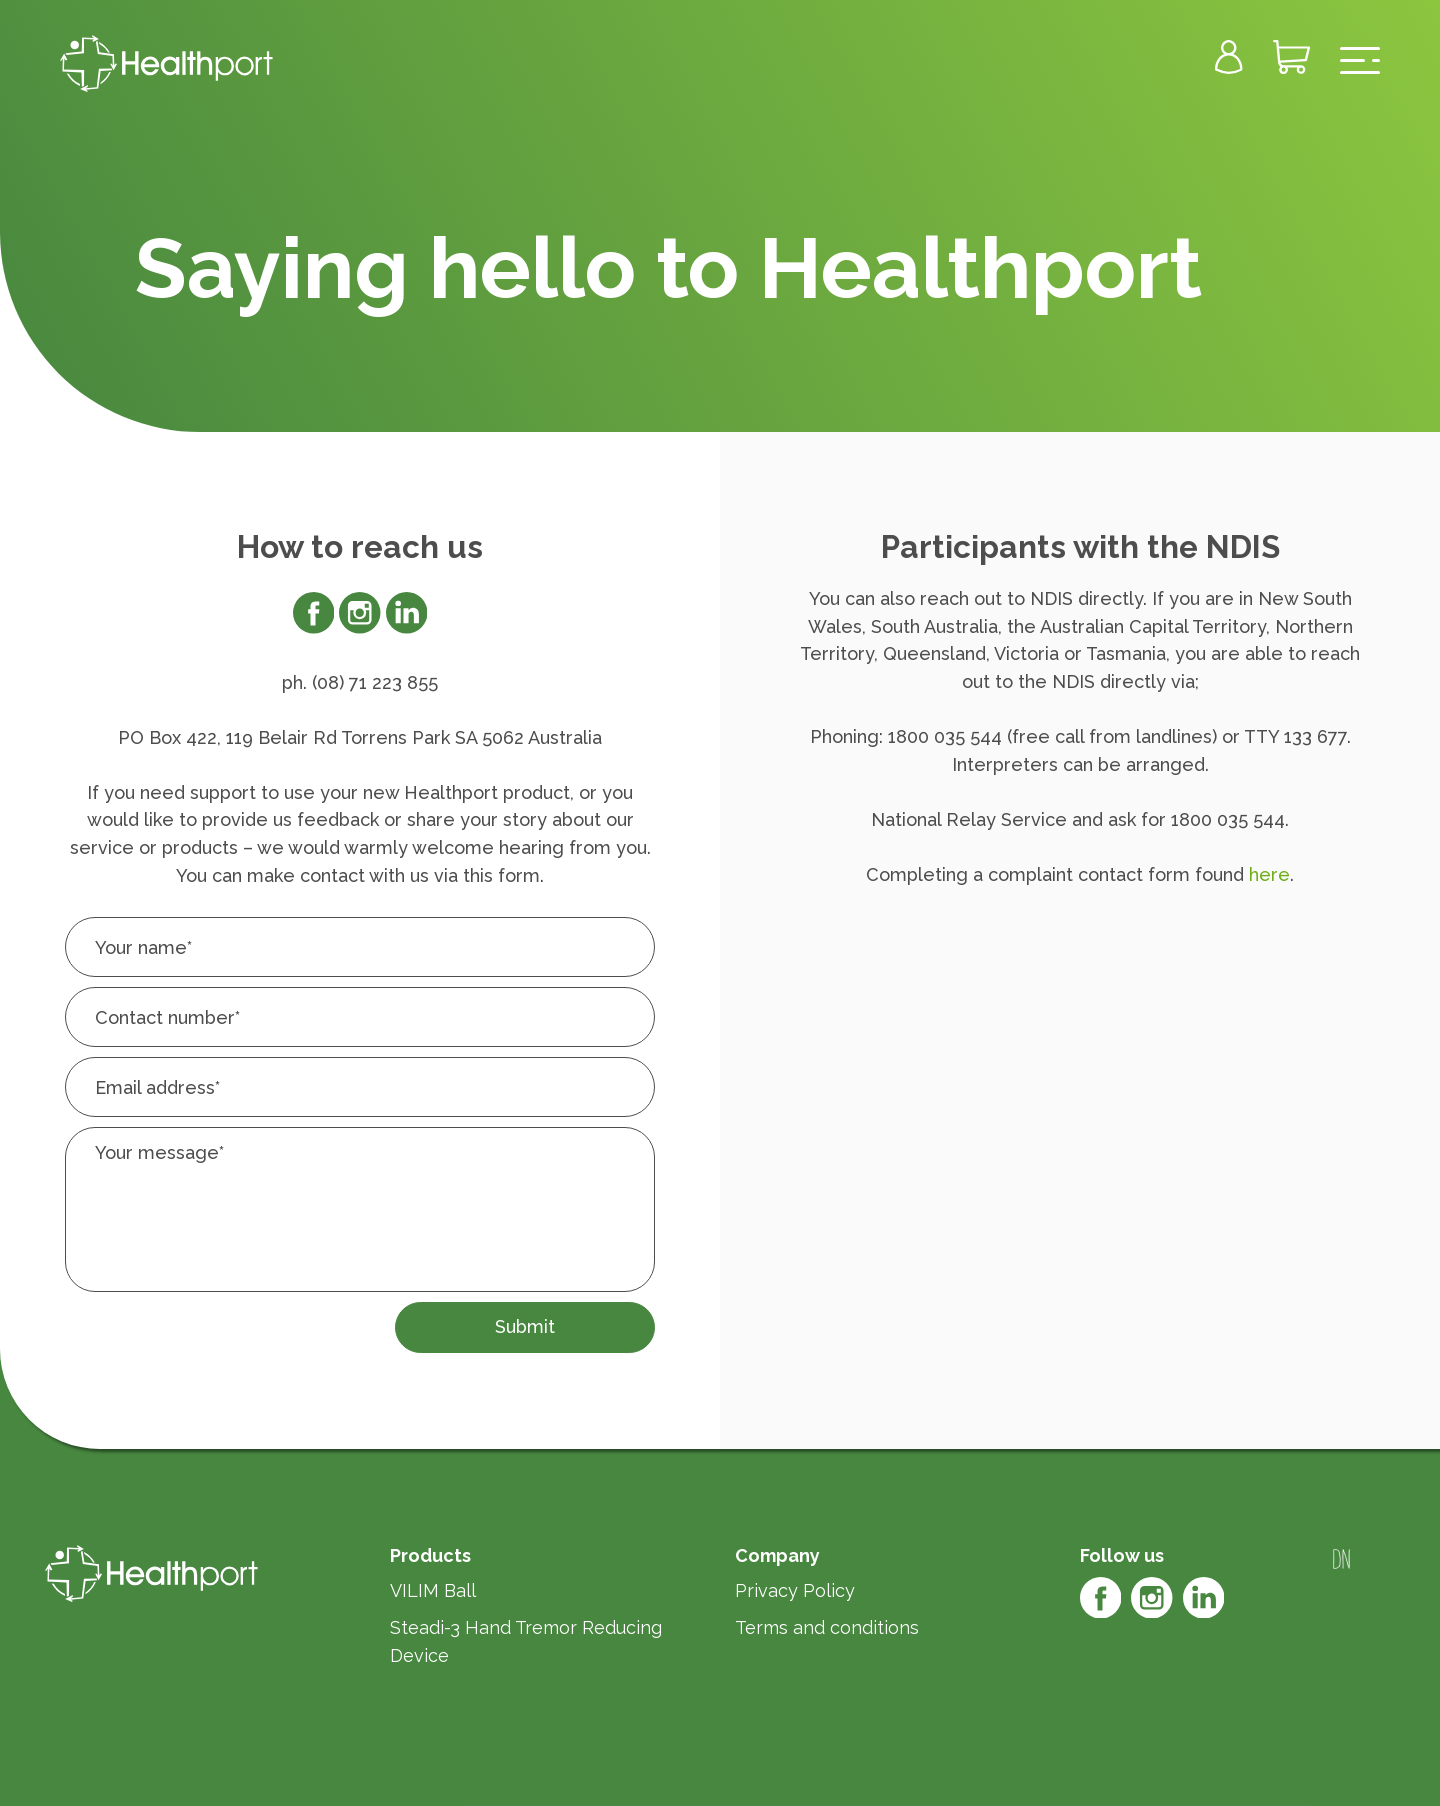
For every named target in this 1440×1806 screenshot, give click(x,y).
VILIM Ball (433, 1590)
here (1269, 874)
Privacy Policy (795, 1590)
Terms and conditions (827, 1627)
